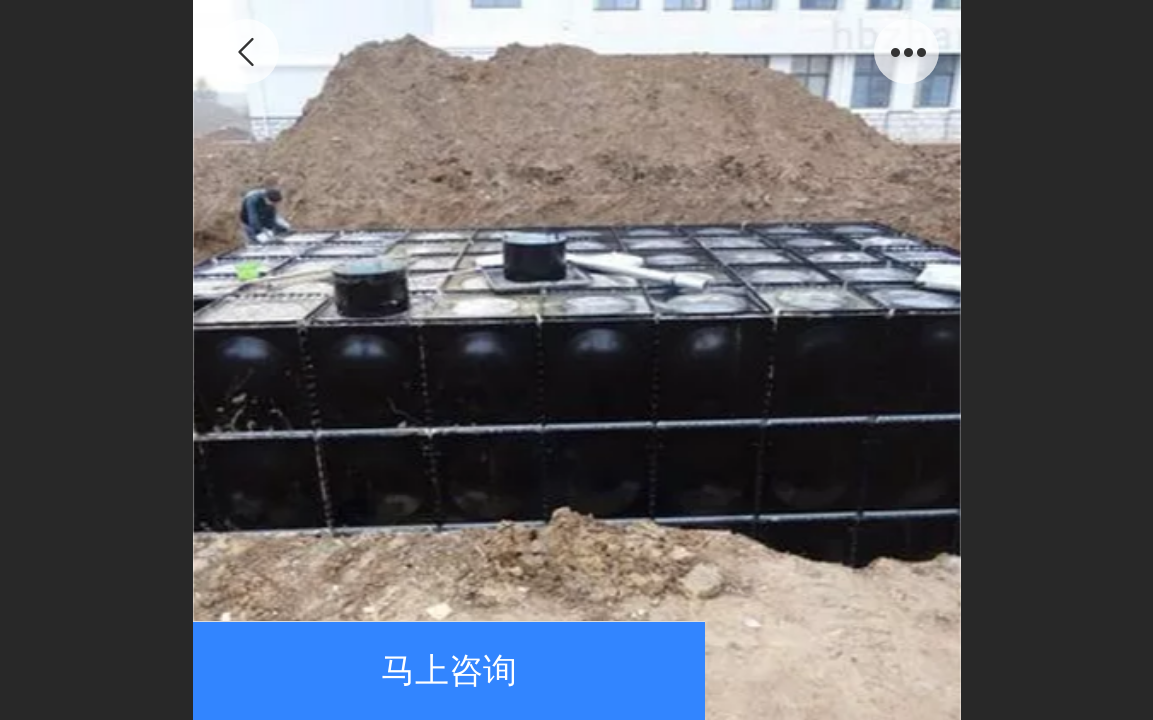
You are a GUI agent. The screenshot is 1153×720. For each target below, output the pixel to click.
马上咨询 (449, 670)
